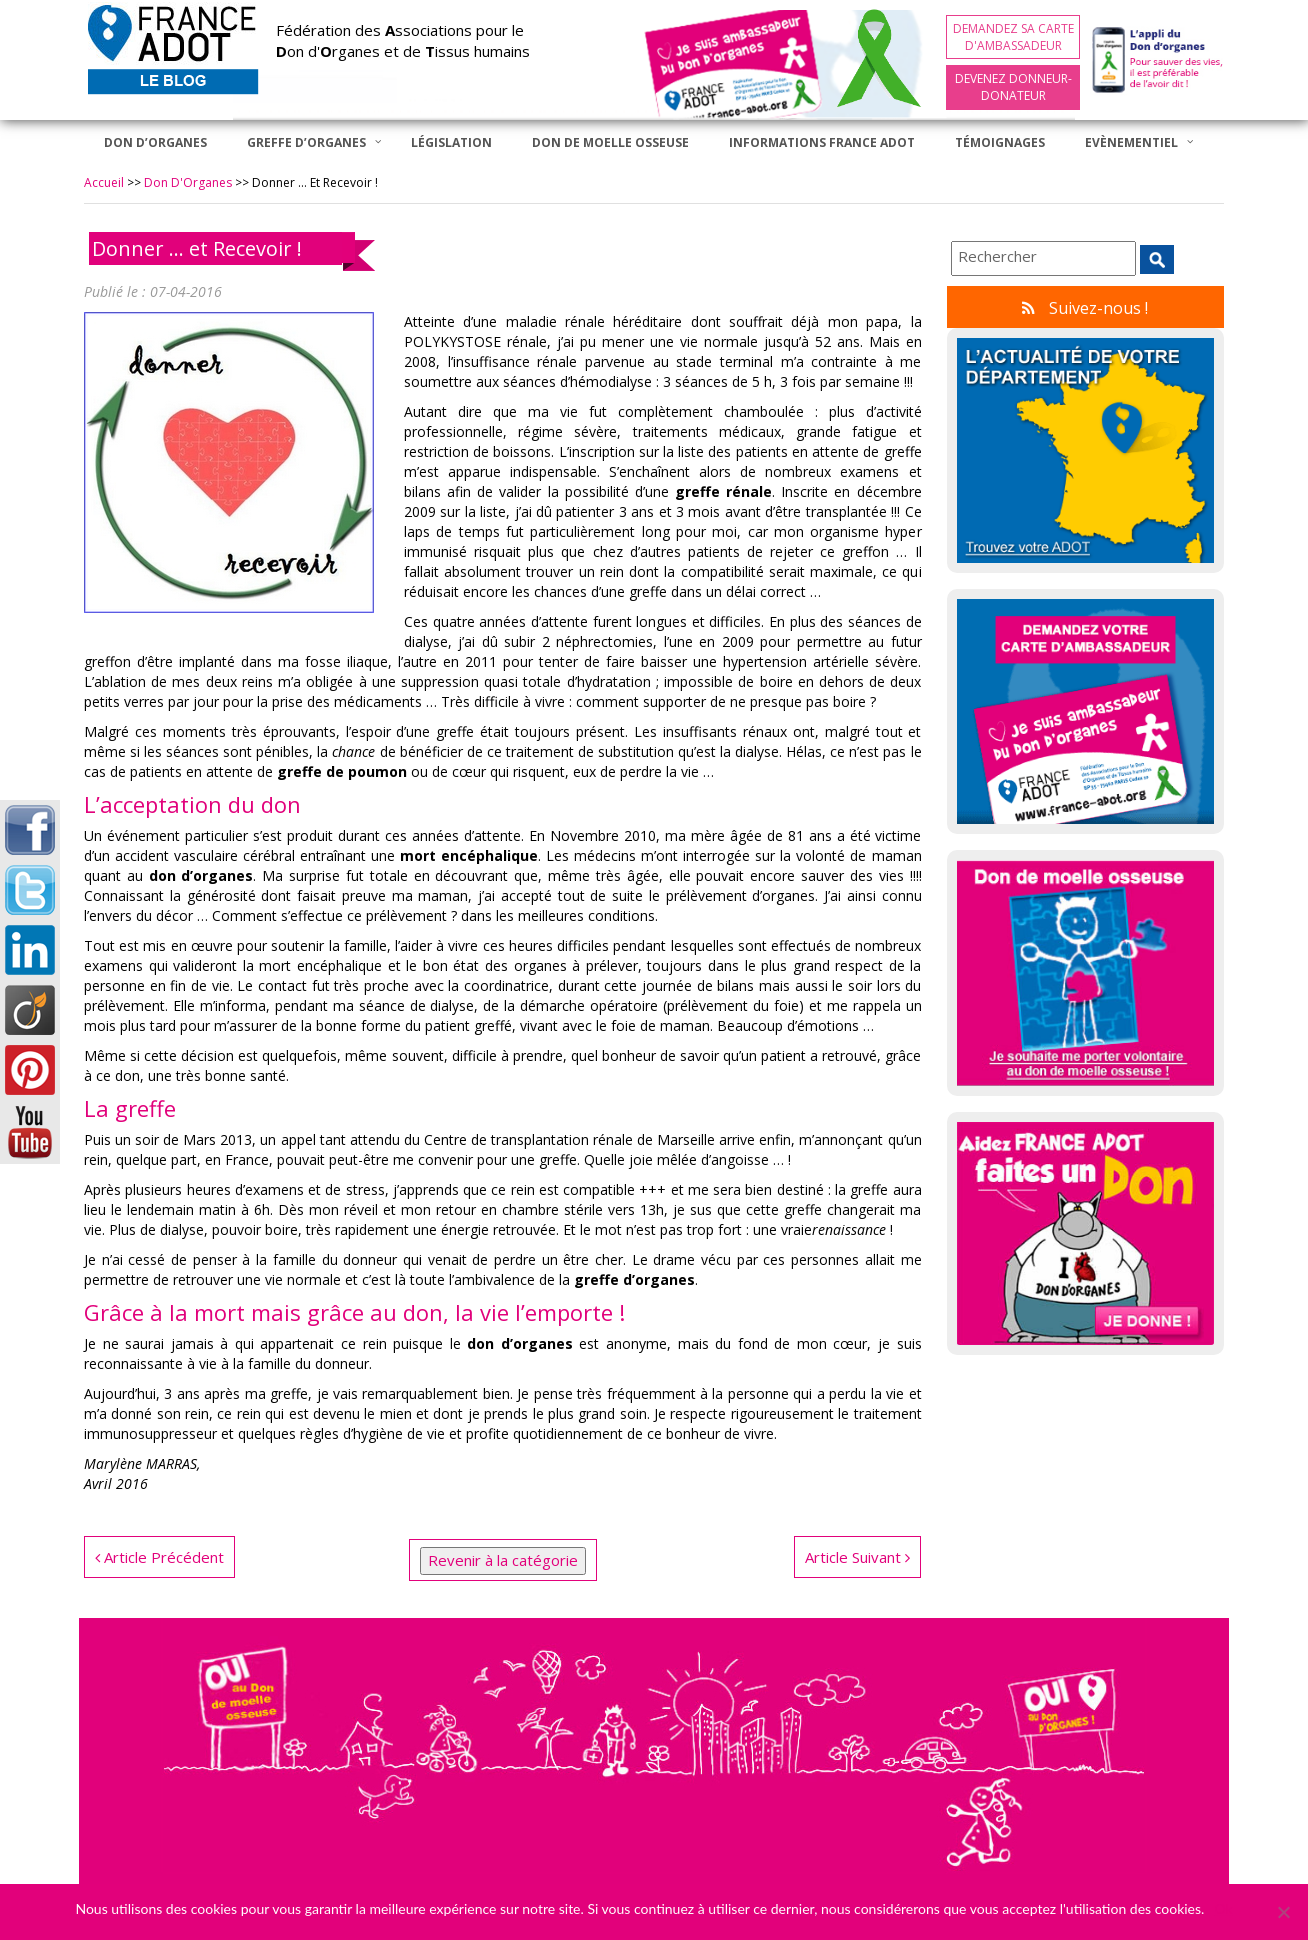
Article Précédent (159, 1557)
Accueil (104, 182)
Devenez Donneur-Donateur (1013, 87)
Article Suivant (857, 1557)
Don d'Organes (188, 182)
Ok (1223, 1908)
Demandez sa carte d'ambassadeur (1013, 37)
